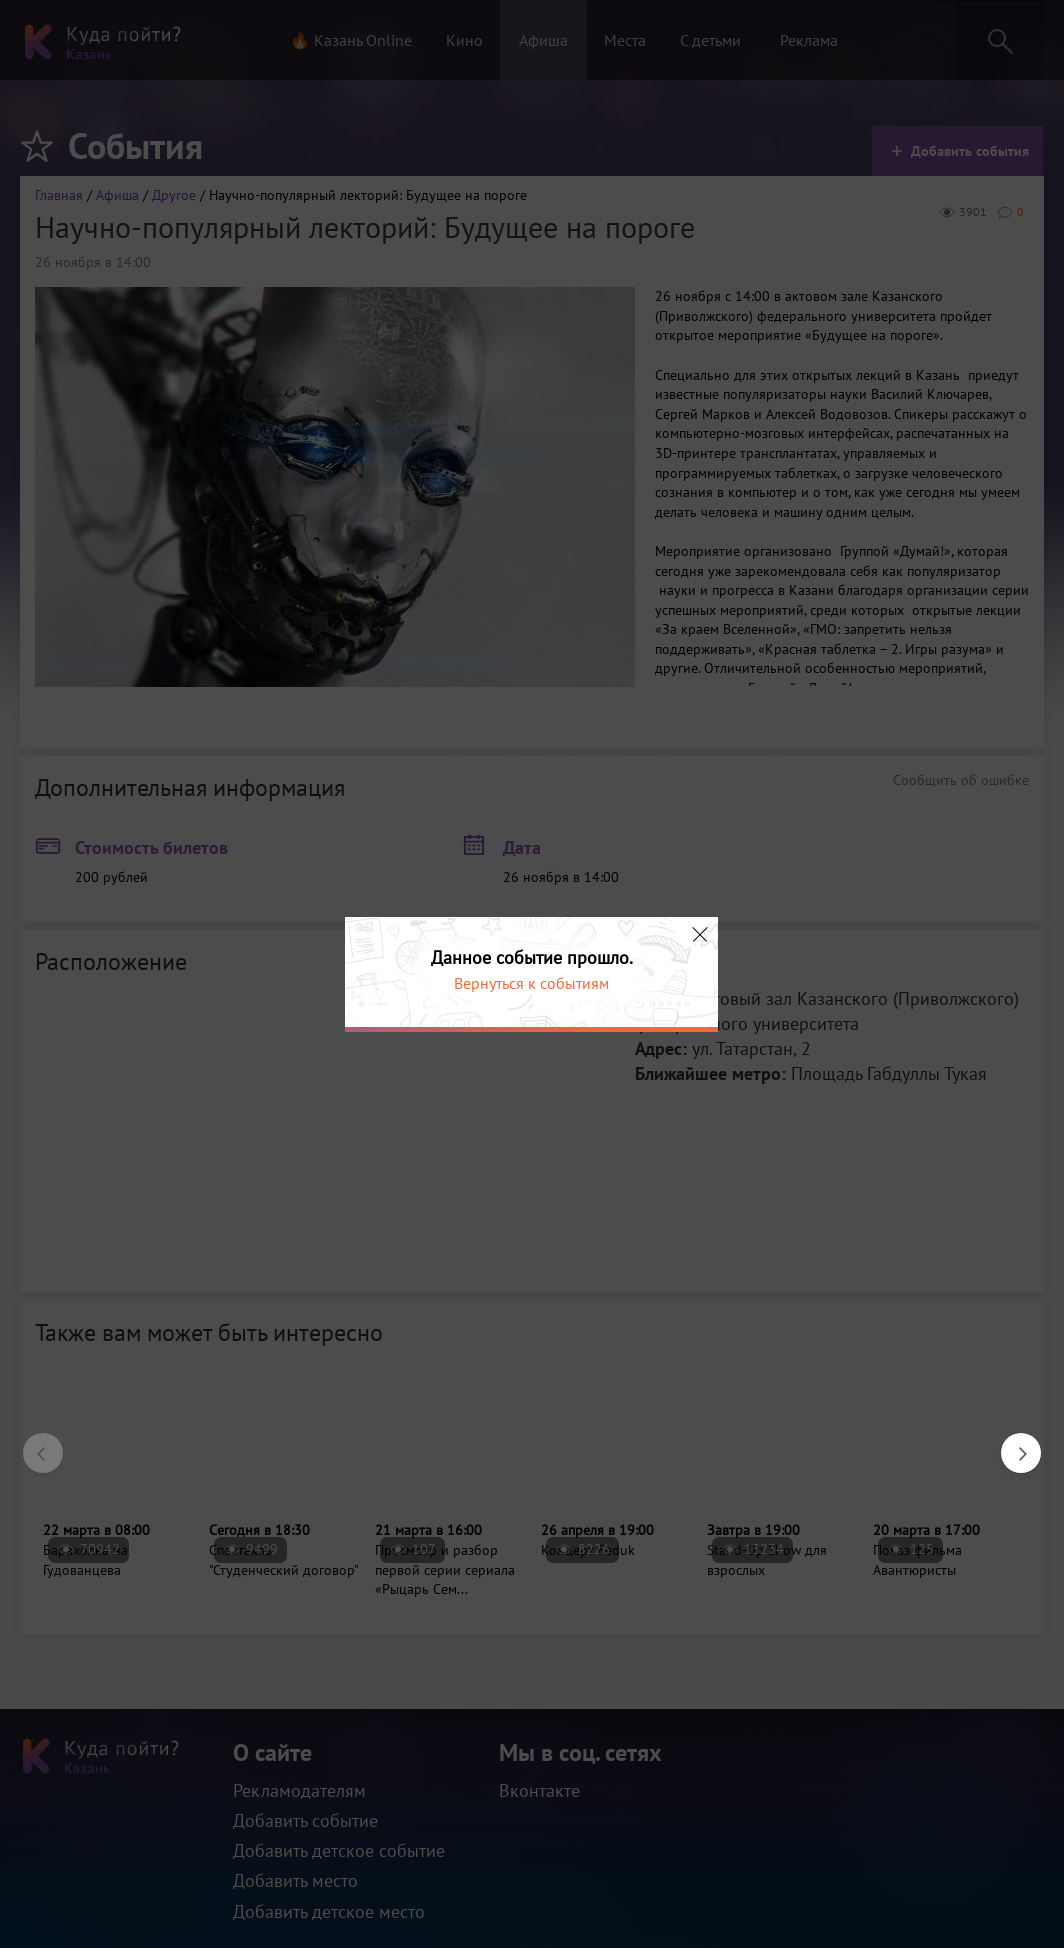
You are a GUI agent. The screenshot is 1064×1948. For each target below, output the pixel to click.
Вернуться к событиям (531, 983)
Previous (33, 1443)
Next (1011, 1443)
